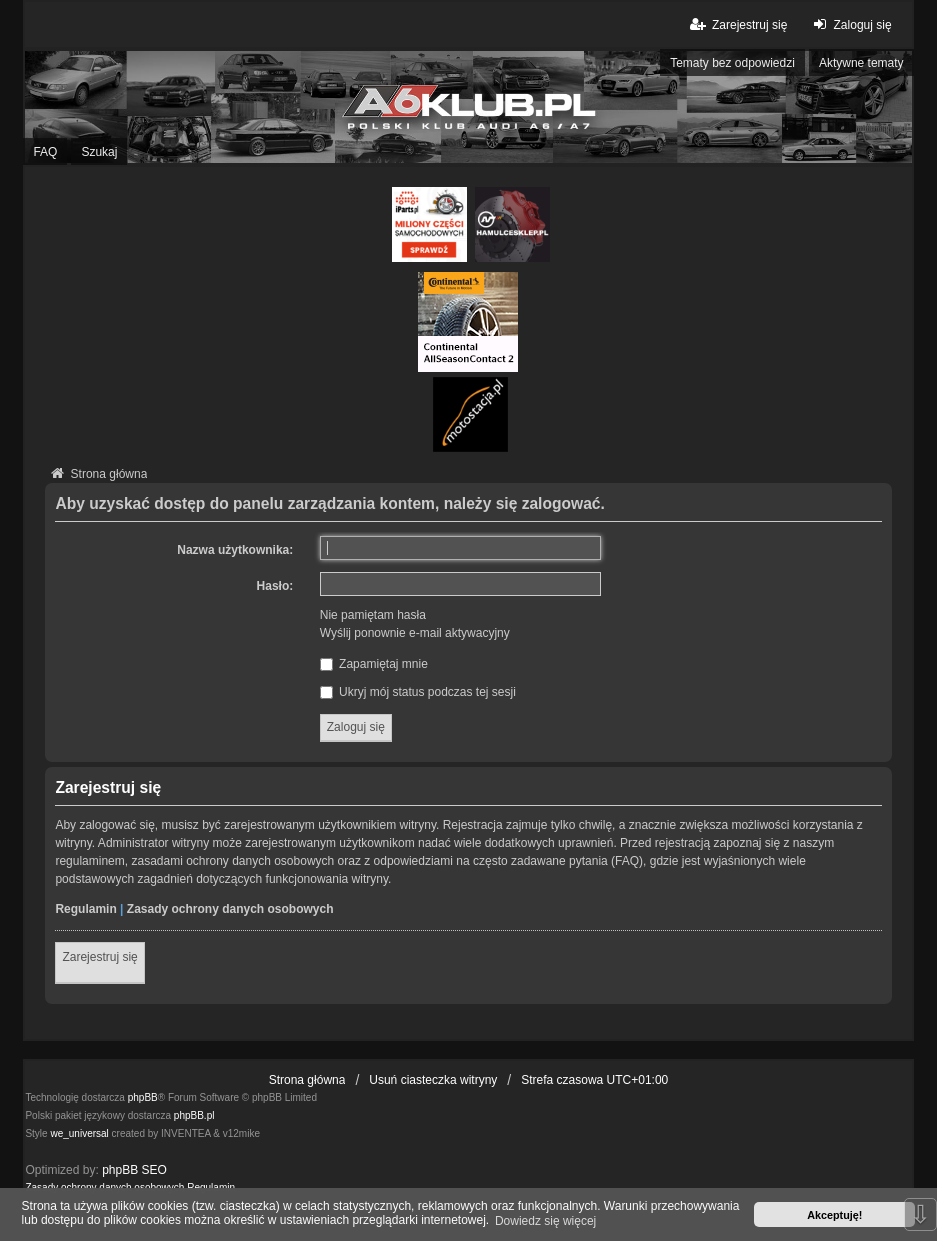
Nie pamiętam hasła (373, 615)
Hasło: (275, 586)
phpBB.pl (194, 1115)
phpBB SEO (134, 1170)
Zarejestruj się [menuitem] (737, 24)
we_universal (79, 1133)
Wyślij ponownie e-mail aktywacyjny (415, 633)
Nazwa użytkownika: (235, 550)
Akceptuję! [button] (834, 1215)
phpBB (143, 1097)
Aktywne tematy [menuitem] (861, 63)
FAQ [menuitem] (45, 152)
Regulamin (85, 909)
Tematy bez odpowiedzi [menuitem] (732, 63)
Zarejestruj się (99, 957)
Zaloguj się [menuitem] (849, 24)
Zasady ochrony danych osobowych (230, 909)
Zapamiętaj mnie (374, 664)
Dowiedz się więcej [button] (545, 1221)
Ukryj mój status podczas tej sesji (418, 692)
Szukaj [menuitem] (99, 152)
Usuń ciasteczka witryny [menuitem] (433, 1080)
